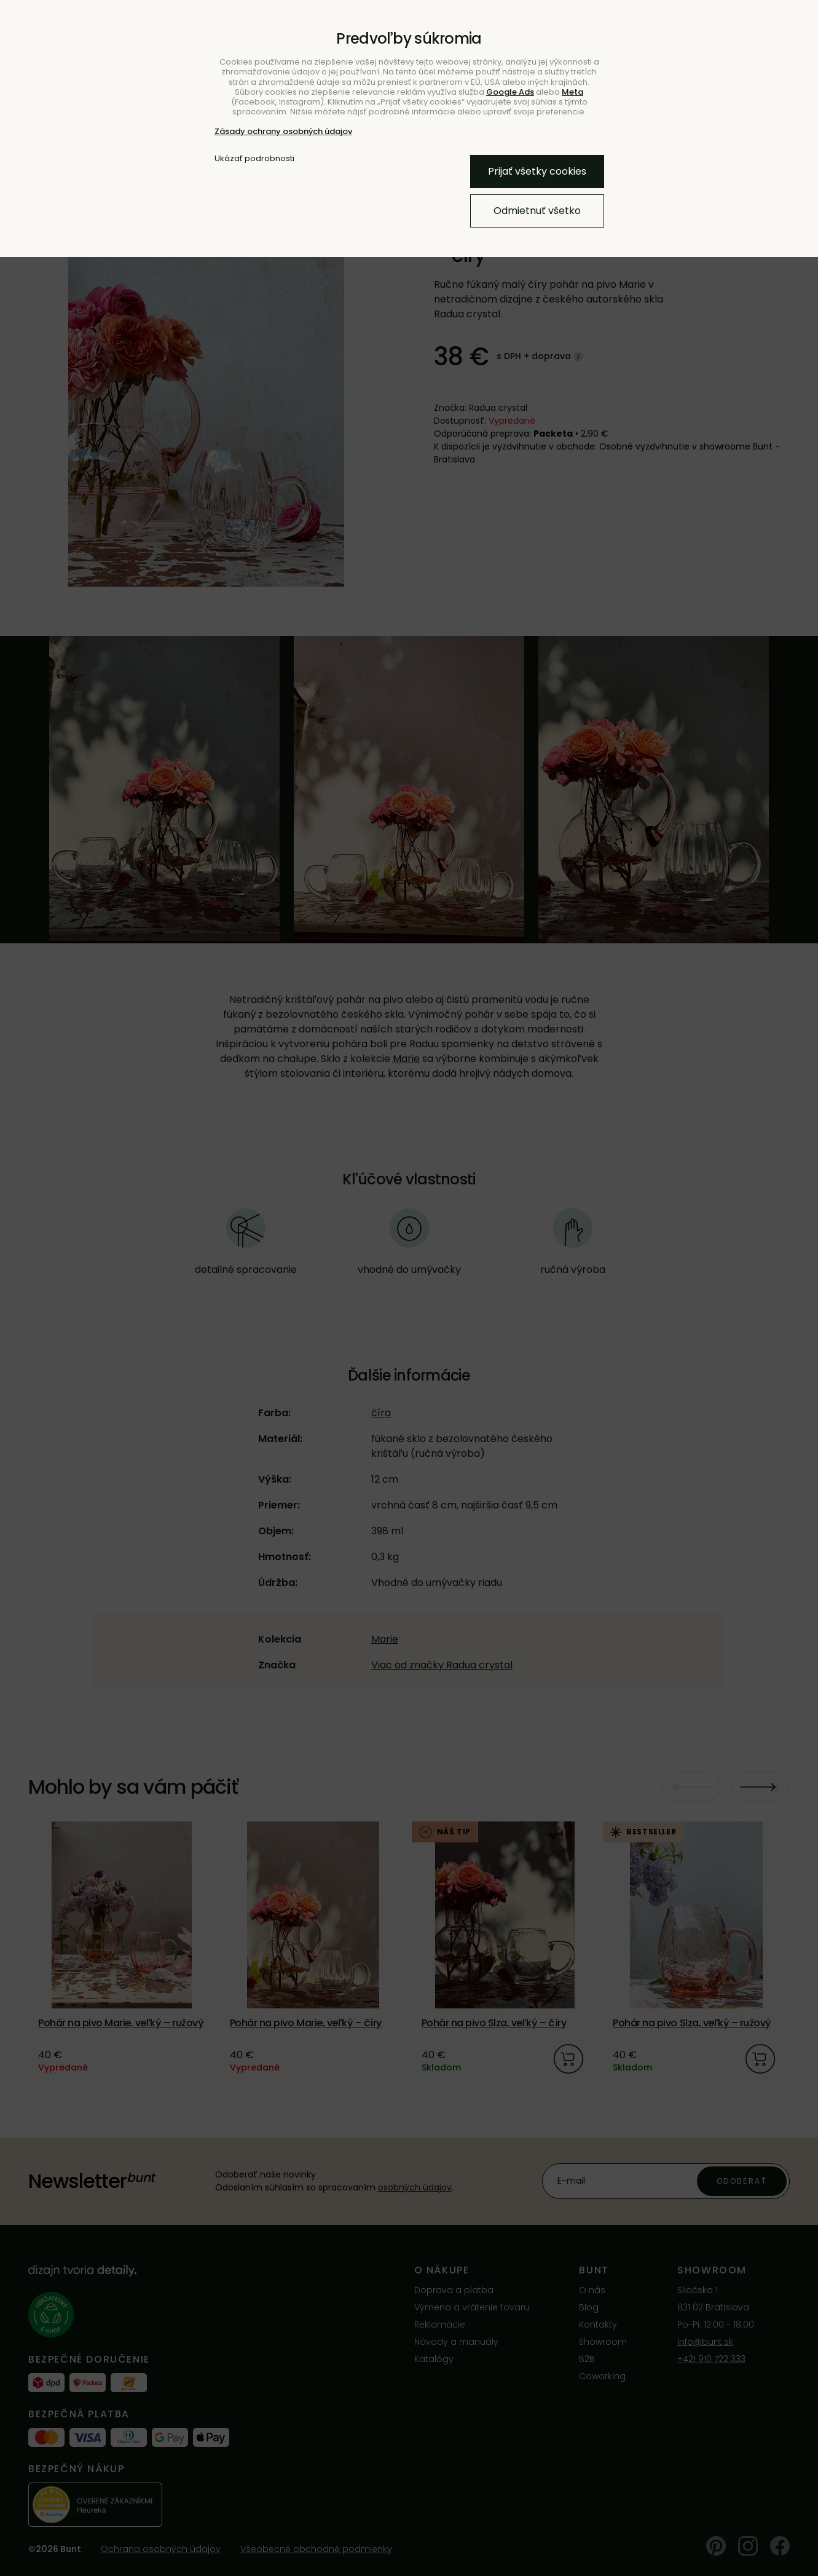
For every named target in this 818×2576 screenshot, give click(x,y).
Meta (572, 92)
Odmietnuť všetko (537, 211)
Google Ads (510, 92)
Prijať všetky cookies (537, 171)
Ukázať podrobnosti (254, 159)
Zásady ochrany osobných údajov (283, 131)
